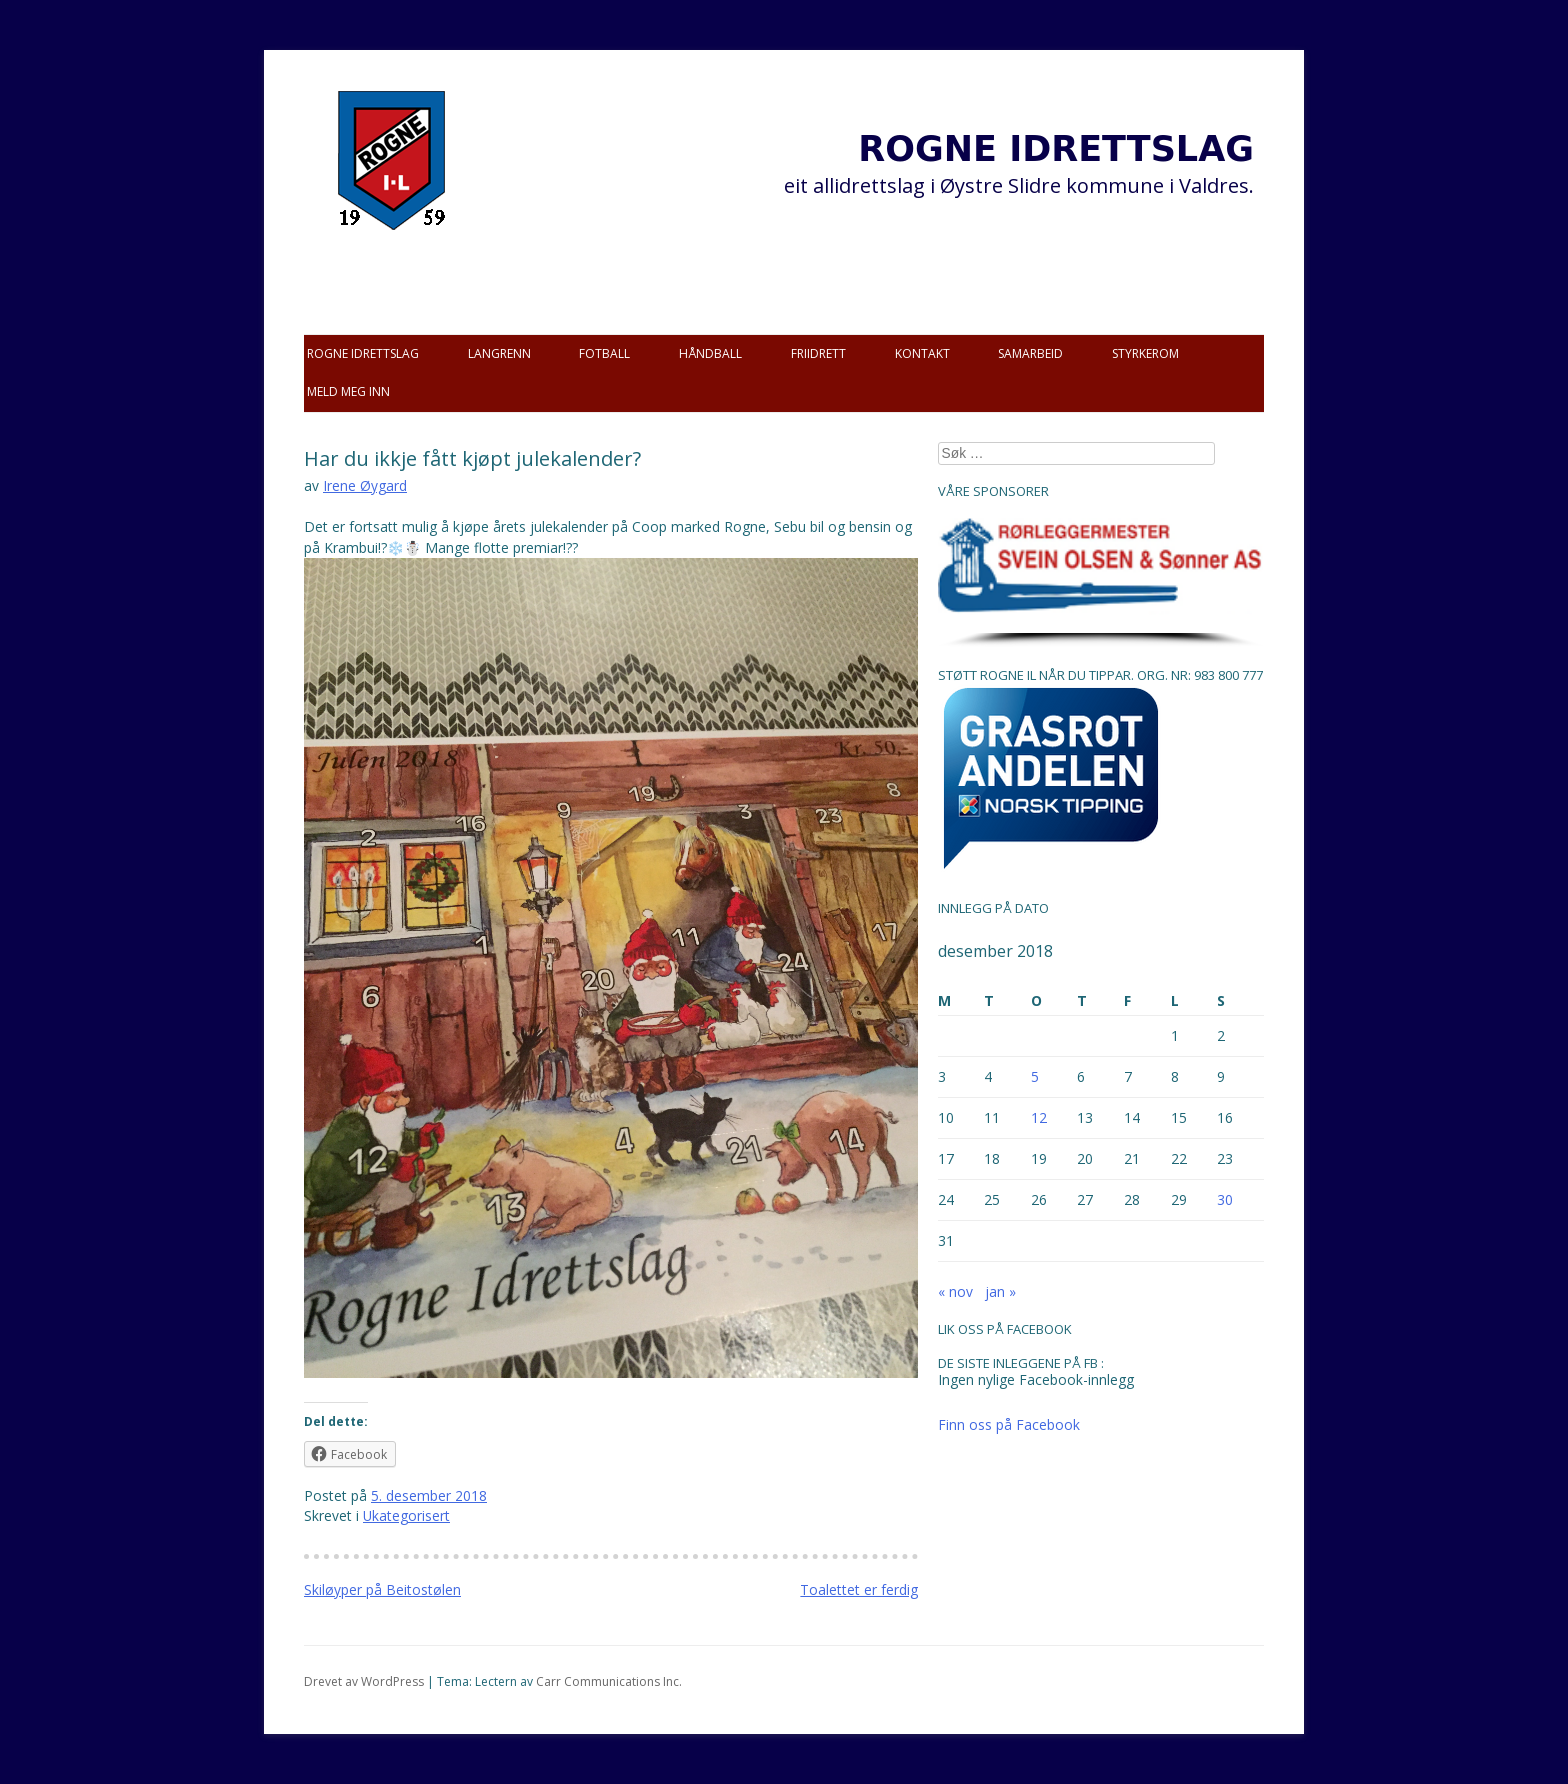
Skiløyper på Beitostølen (382, 1589)
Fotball (604, 353)
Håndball (710, 353)
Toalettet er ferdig (859, 1589)
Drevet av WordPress (364, 1681)
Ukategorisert (406, 1515)
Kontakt (922, 353)
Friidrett (818, 353)
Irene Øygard (365, 485)
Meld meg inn (348, 391)
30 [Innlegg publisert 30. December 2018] (1225, 1199)
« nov (955, 1291)
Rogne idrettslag (363, 353)
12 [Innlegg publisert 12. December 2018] (1039, 1117)
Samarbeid (1030, 353)
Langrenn (499, 353)
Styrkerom (1145, 353)
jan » (1000, 1291)
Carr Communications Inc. (609, 1681)
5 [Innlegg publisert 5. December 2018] (1035, 1076)
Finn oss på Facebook (1009, 1424)
